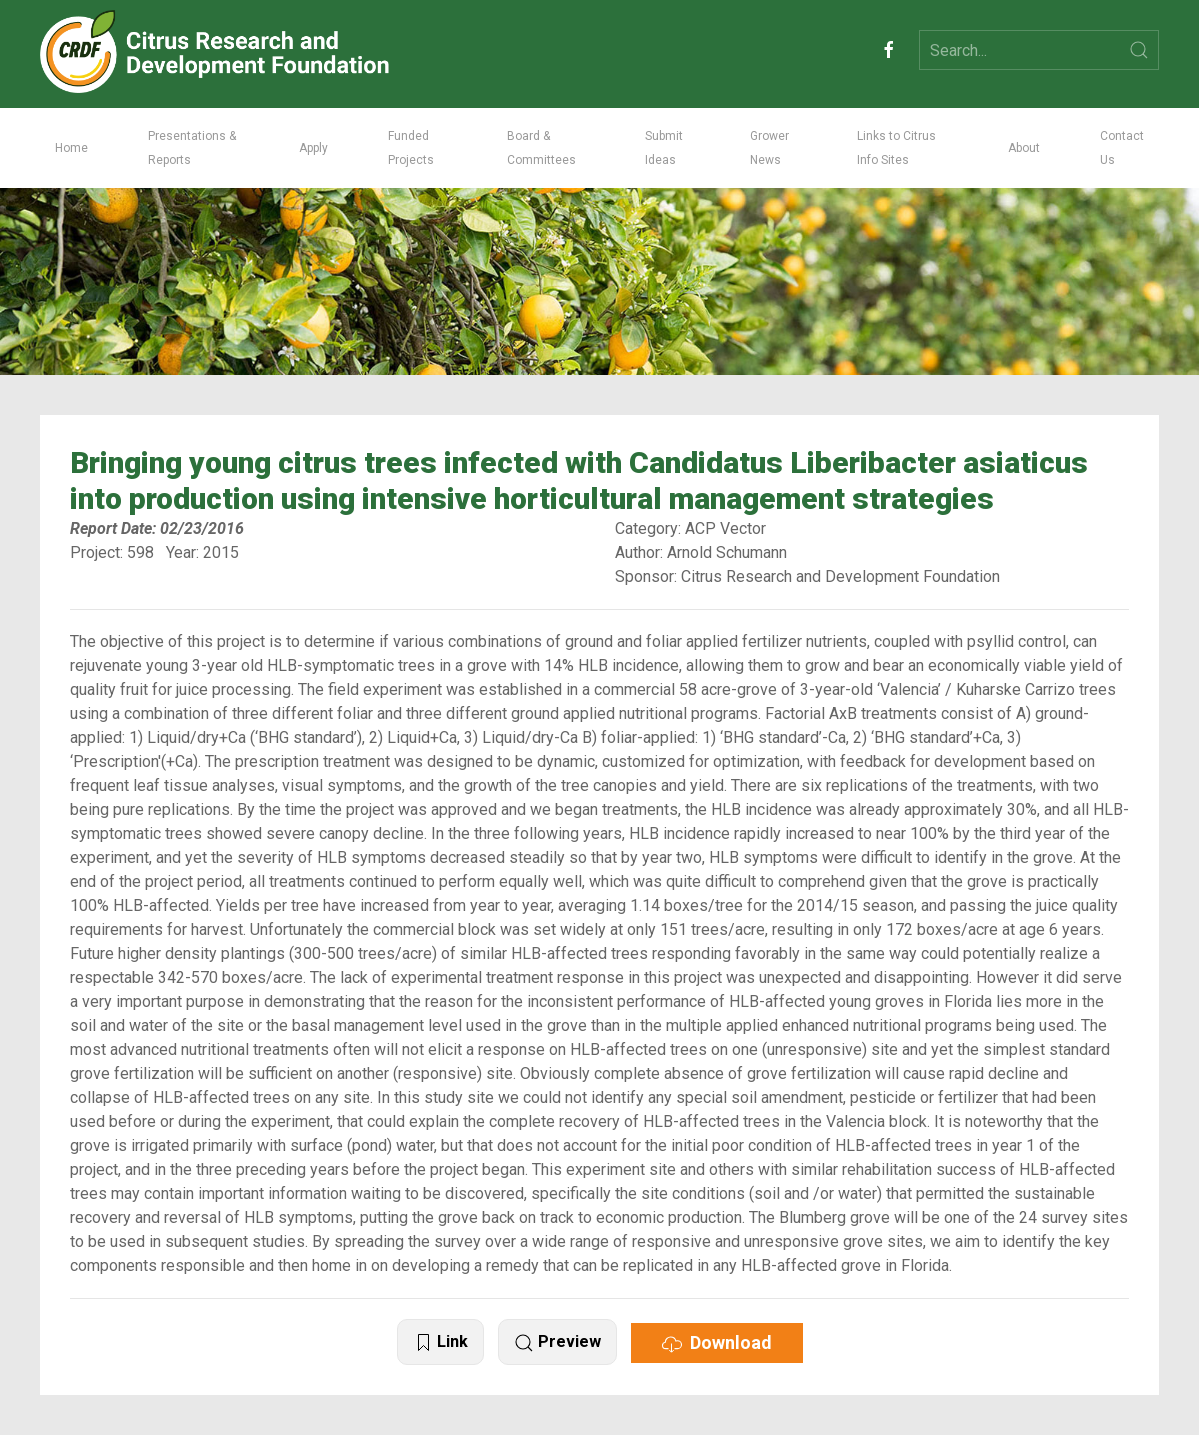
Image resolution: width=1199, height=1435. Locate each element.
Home (71, 148)
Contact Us (1122, 148)
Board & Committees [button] (541, 148)
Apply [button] (313, 148)
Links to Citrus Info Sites (896, 148)
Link (440, 1342)
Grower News (769, 148)
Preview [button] (557, 1342)
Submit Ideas (664, 148)
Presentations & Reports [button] (192, 148)
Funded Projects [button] (411, 148)
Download (717, 1343)
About (1024, 148)
